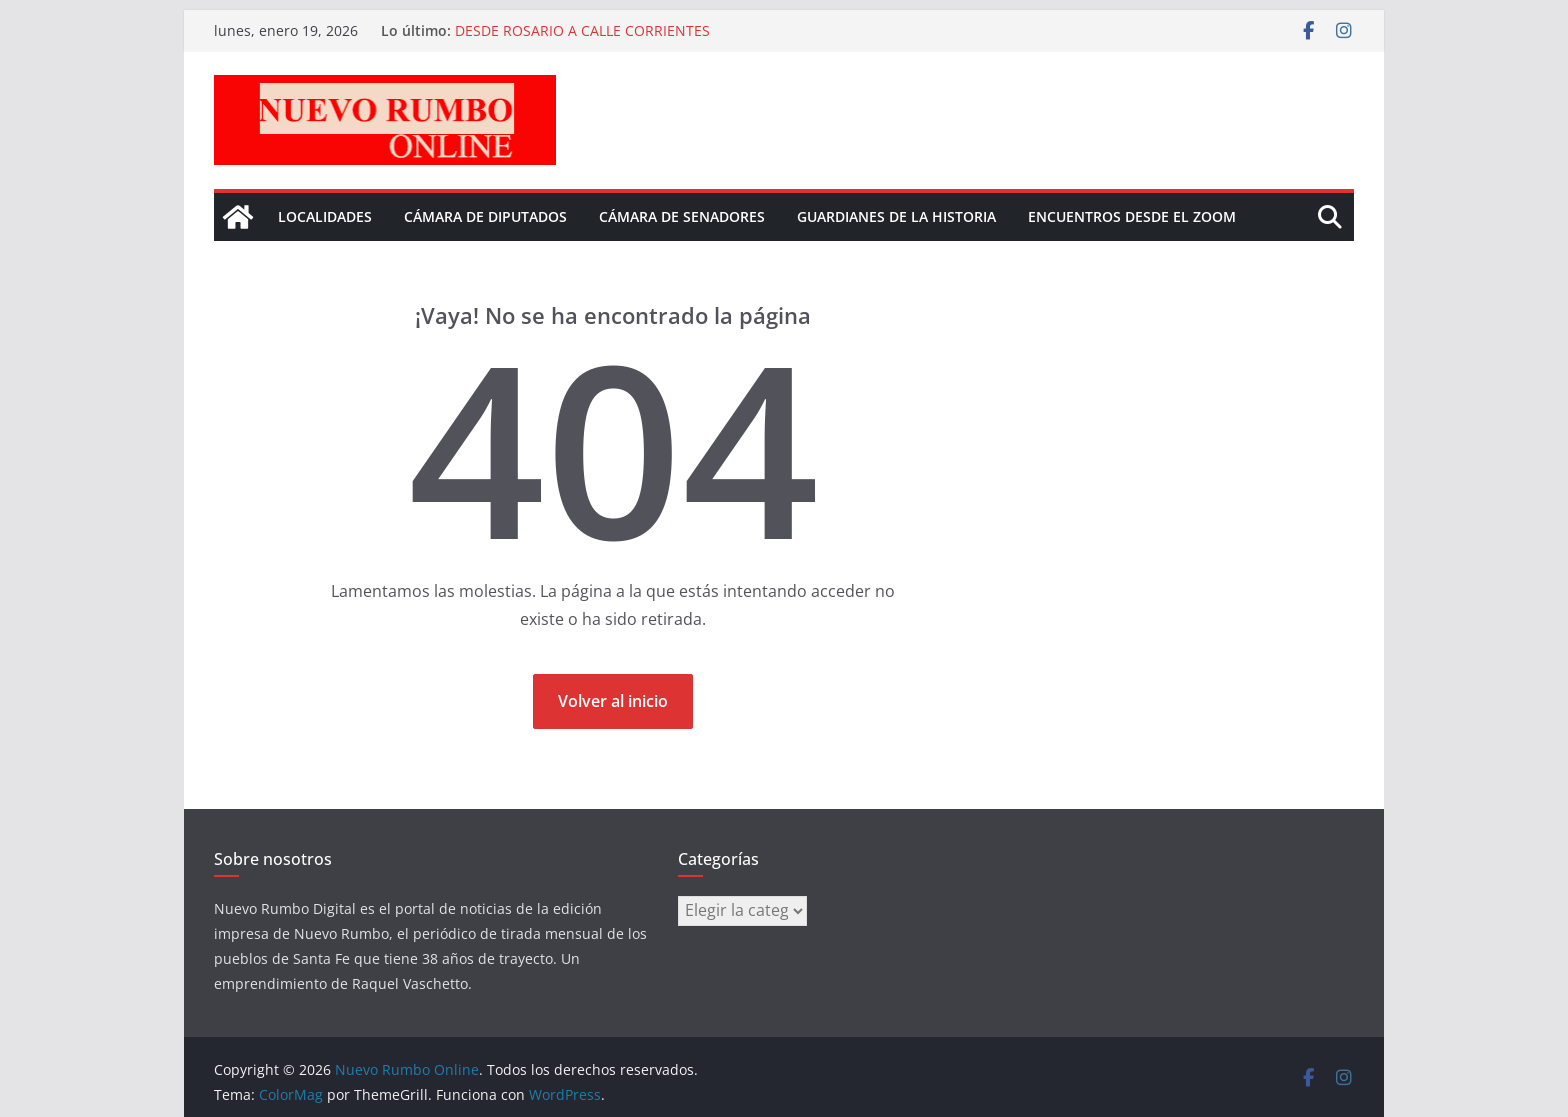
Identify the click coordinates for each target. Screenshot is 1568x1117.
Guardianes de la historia (896, 216)
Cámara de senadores (682, 216)
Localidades (325, 216)
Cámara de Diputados (485, 216)
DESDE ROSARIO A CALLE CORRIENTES (582, 30)
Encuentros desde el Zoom (1132, 216)
